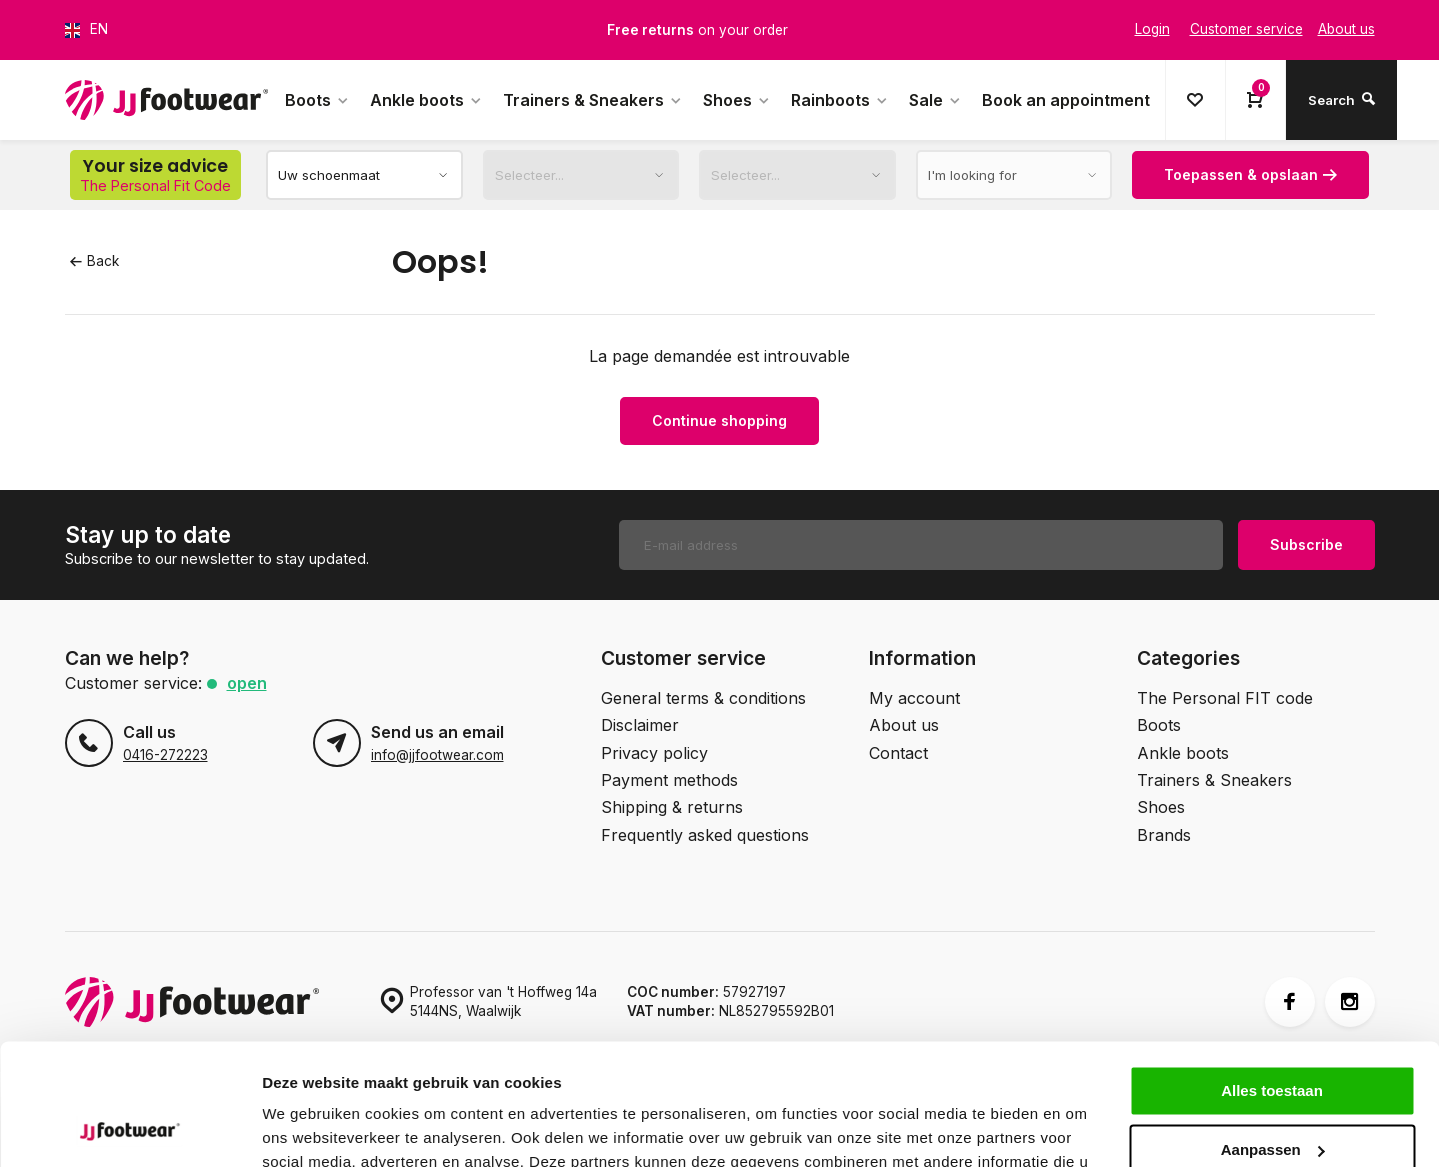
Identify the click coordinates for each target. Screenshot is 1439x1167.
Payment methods (669, 780)
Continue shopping (719, 420)
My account (914, 698)
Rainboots (840, 100)
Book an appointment (1066, 100)
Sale (935, 100)
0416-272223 (165, 755)
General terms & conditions (703, 698)
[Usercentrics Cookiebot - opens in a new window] (129, 1128)
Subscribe (1306, 544)
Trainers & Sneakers (593, 100)
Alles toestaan (1272, 977)
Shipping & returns (672, 807)
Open (247, 683)
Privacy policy (654, 753)
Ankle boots (426, 100)
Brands (1164, 835)
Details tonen (309, 1127)
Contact (898, 753)
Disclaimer (640, 725)
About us (904, 725)
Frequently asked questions (705, 835)
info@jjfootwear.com (437, 755)
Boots (317, 100)
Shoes (737, 100)
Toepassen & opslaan (1250, 174)
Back (94, 261)
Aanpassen (1273, 1035)
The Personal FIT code (1225, 698)
